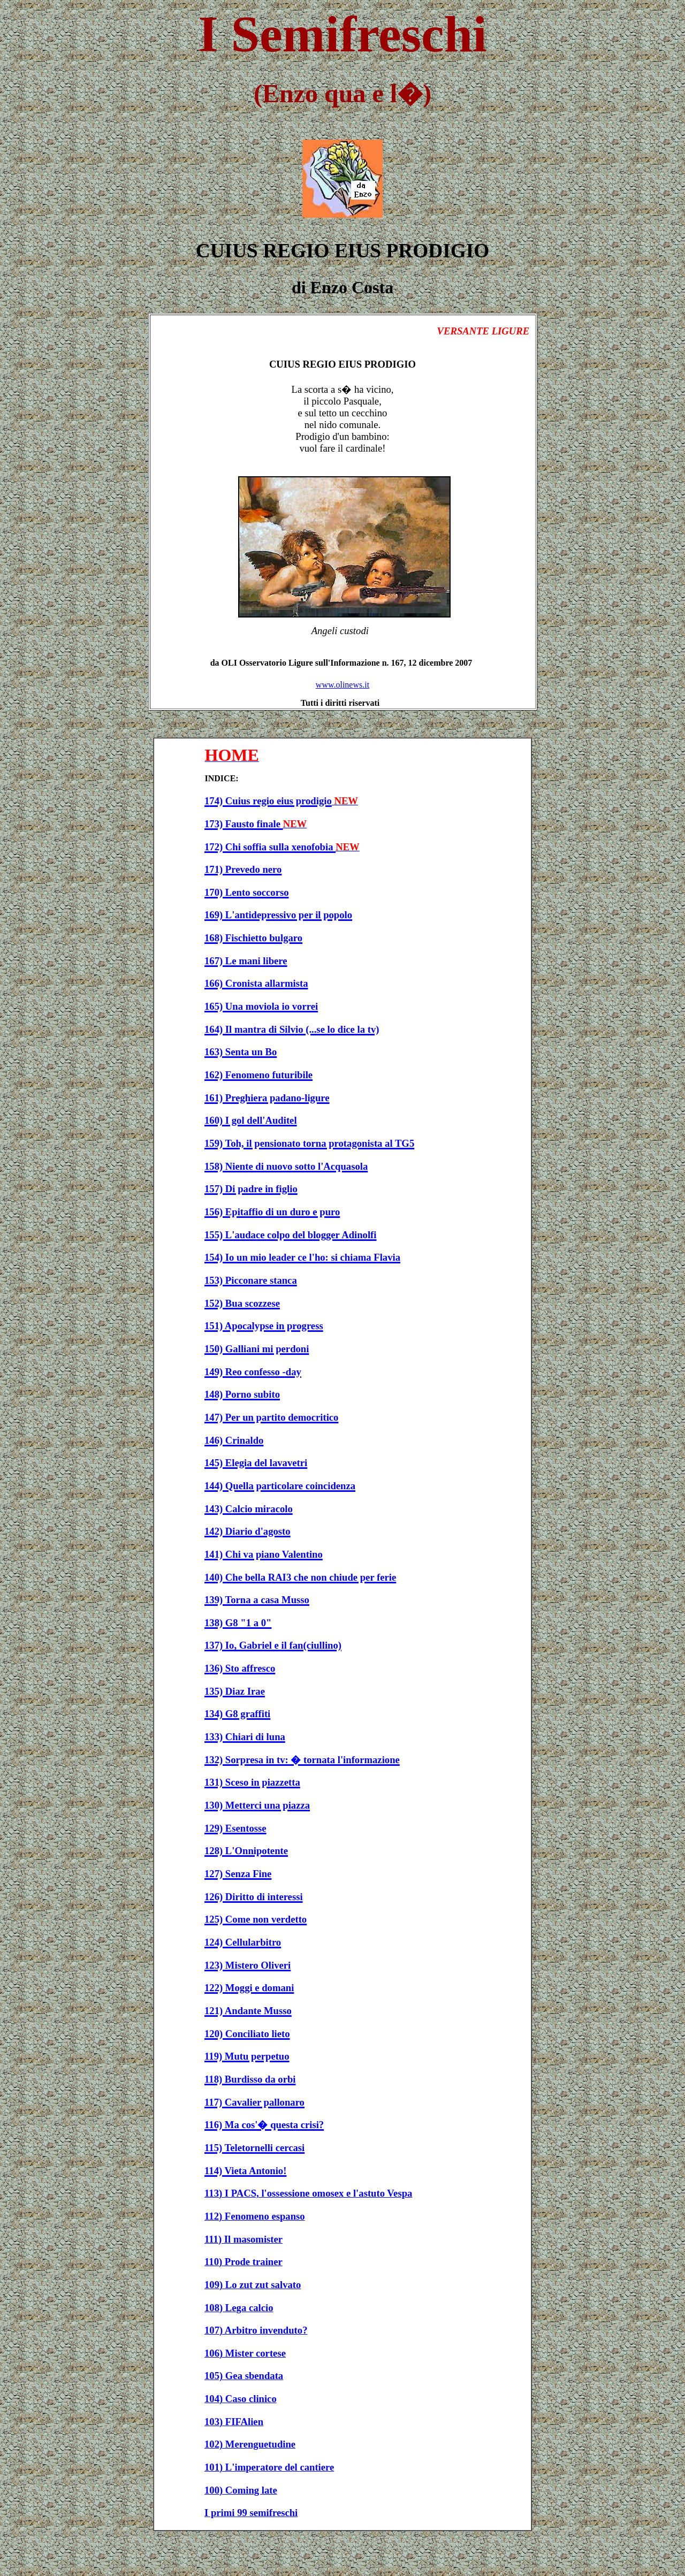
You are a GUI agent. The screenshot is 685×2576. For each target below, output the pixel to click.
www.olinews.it (342, 684)
